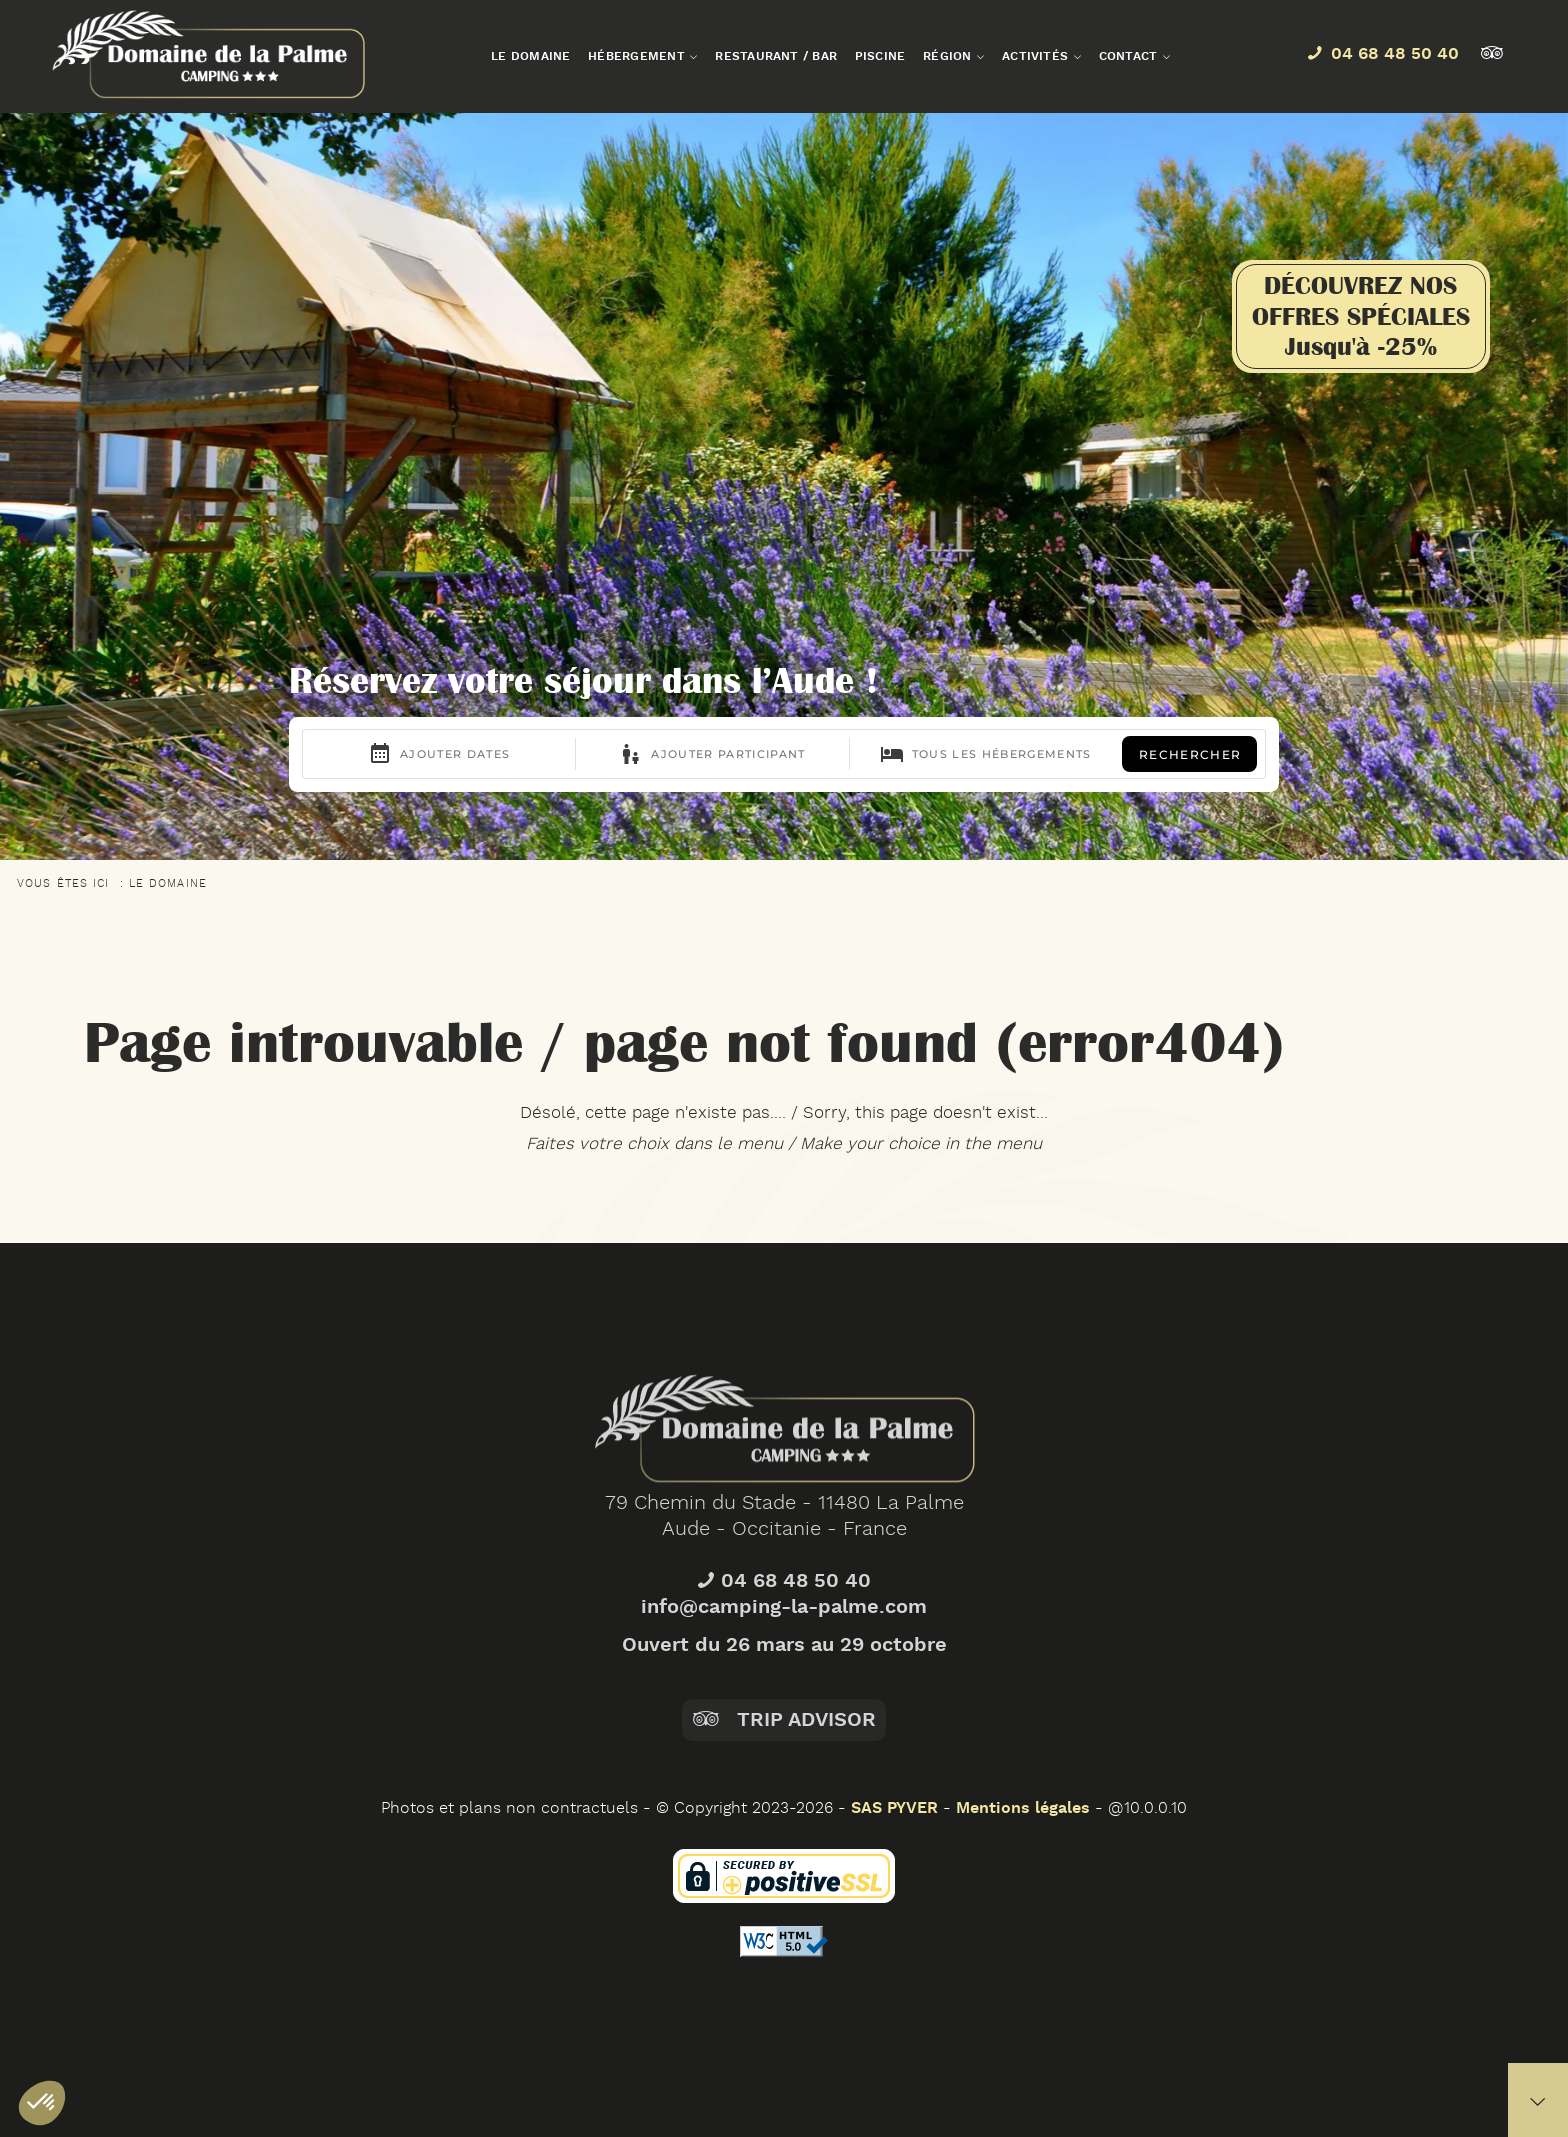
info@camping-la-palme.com (784, 1670)
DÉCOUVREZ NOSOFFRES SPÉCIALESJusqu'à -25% (1361, 316)
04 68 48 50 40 (784, 1644)
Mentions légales (1023, 1808)
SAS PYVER (894, 1808)
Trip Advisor (783, 1783)
